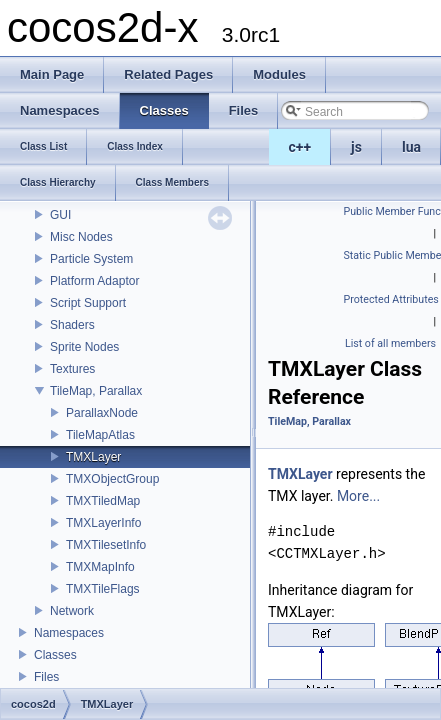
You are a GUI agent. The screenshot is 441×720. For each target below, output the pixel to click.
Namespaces (69, 633)
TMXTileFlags (103, 589)
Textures (72, 369)
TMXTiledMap (103, 501)
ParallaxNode (102, 413)
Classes (55, 655)
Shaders (72, 325)
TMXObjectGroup (112, 479)
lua (411, 147)
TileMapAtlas (100, 435)
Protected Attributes (391, 299)
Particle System (91, 259)
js (356, 147)
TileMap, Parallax (96, 391)
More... (358, 496)
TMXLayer (93, 457)
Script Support (88, 303)
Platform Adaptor (94, 281)
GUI (60, 215)
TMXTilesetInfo (106, 545)
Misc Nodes (81, 237)
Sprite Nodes (84, 347)
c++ (300, 147)
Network (72, 611)
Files (46, 677)
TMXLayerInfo (103, 523)
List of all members (390, 343)
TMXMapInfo (100, 567)
